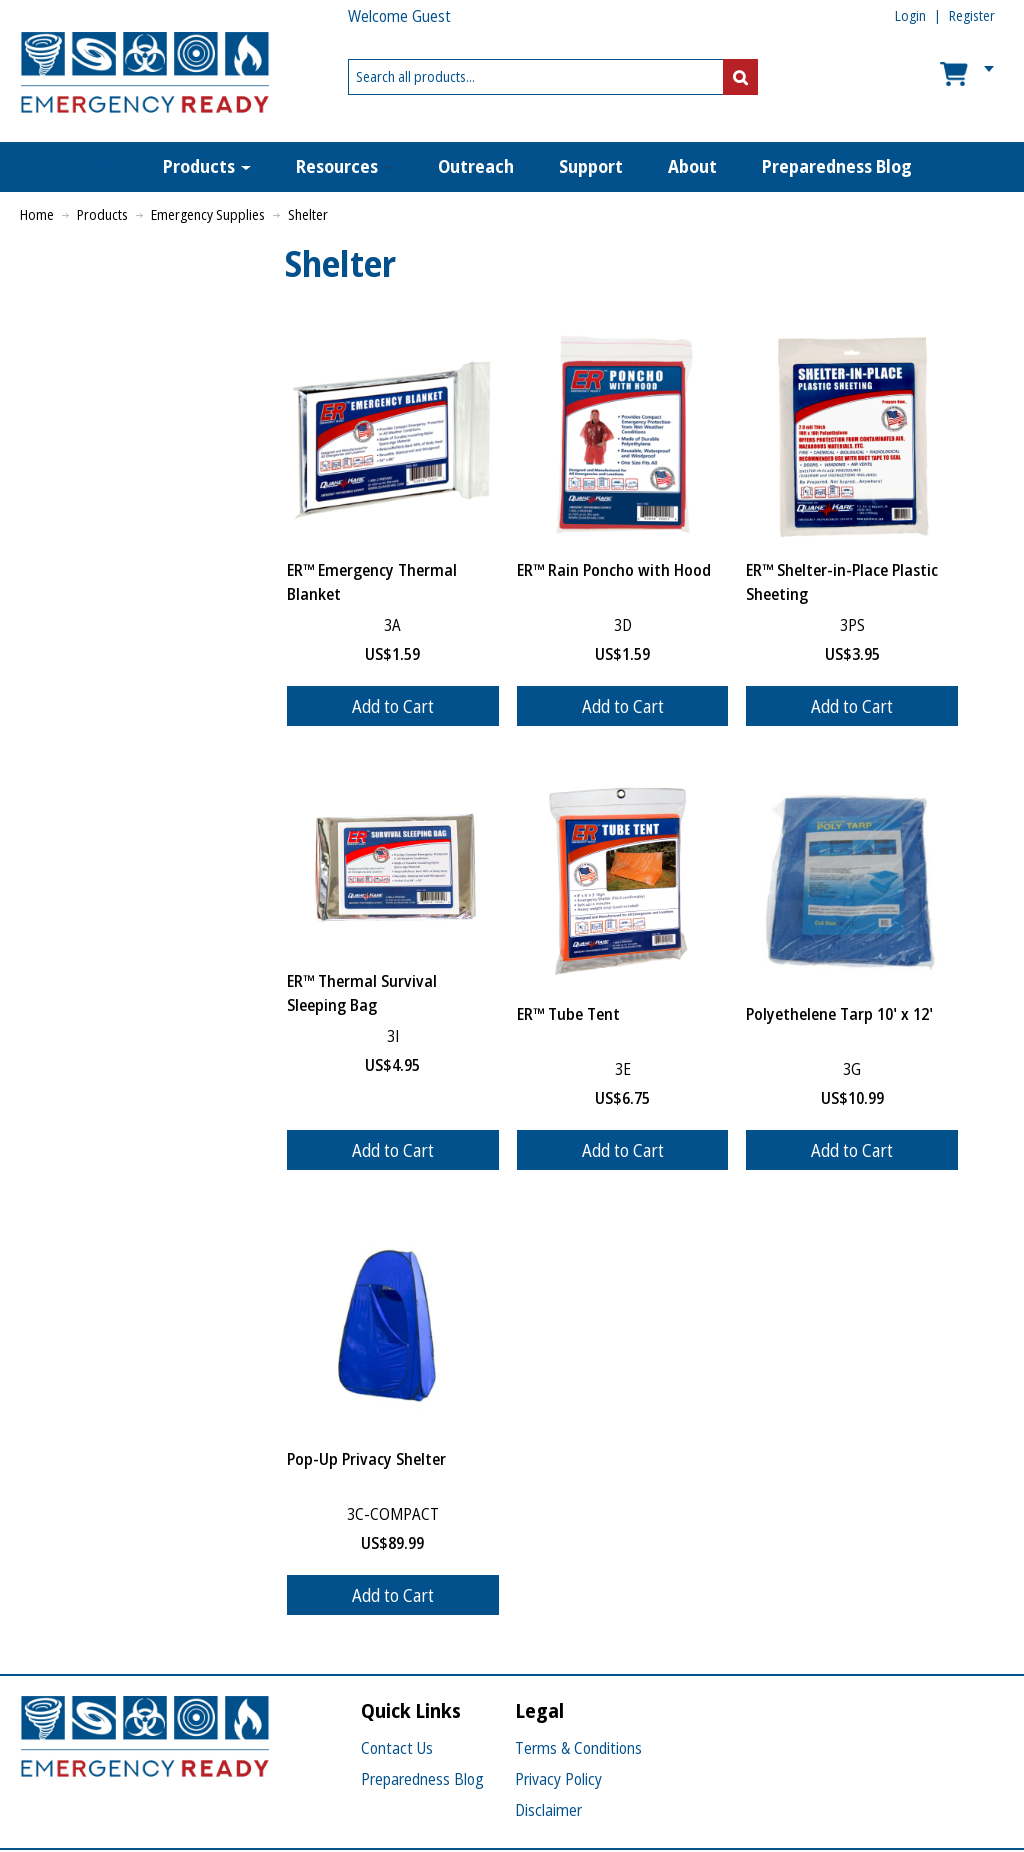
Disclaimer (548, 1810)
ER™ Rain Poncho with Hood (614, 570)
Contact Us (397, 1748)
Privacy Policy (558, 1779)
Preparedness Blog (422, 1779)
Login (910, 15)
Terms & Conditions (578, 1748)
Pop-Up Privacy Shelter (366, 1459)
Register (972, 15)
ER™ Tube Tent (568, 1014)
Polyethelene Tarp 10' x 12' (839, 1014)
